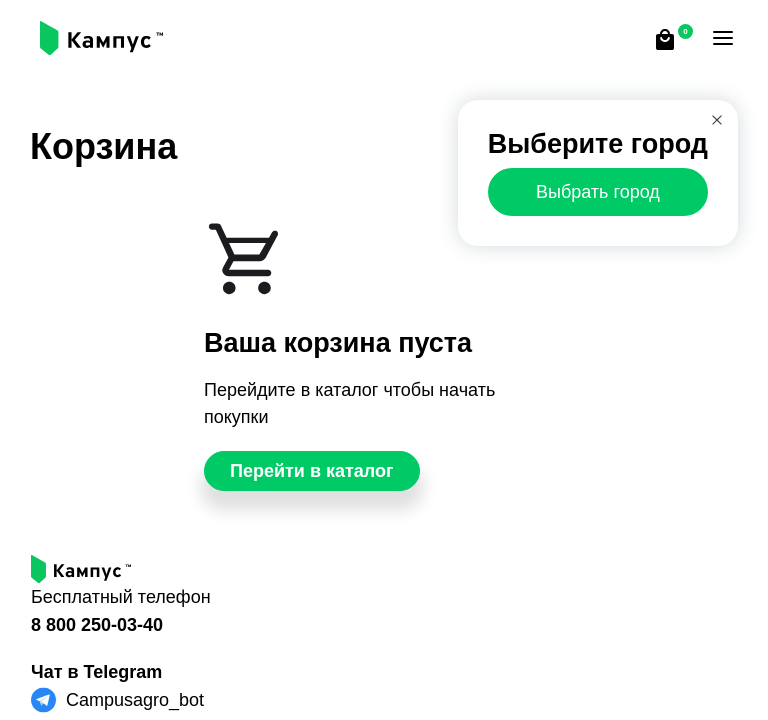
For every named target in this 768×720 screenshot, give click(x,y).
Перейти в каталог (312, 471)
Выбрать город (598, 192)
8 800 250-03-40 (97, 625)
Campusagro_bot (135, 700)
